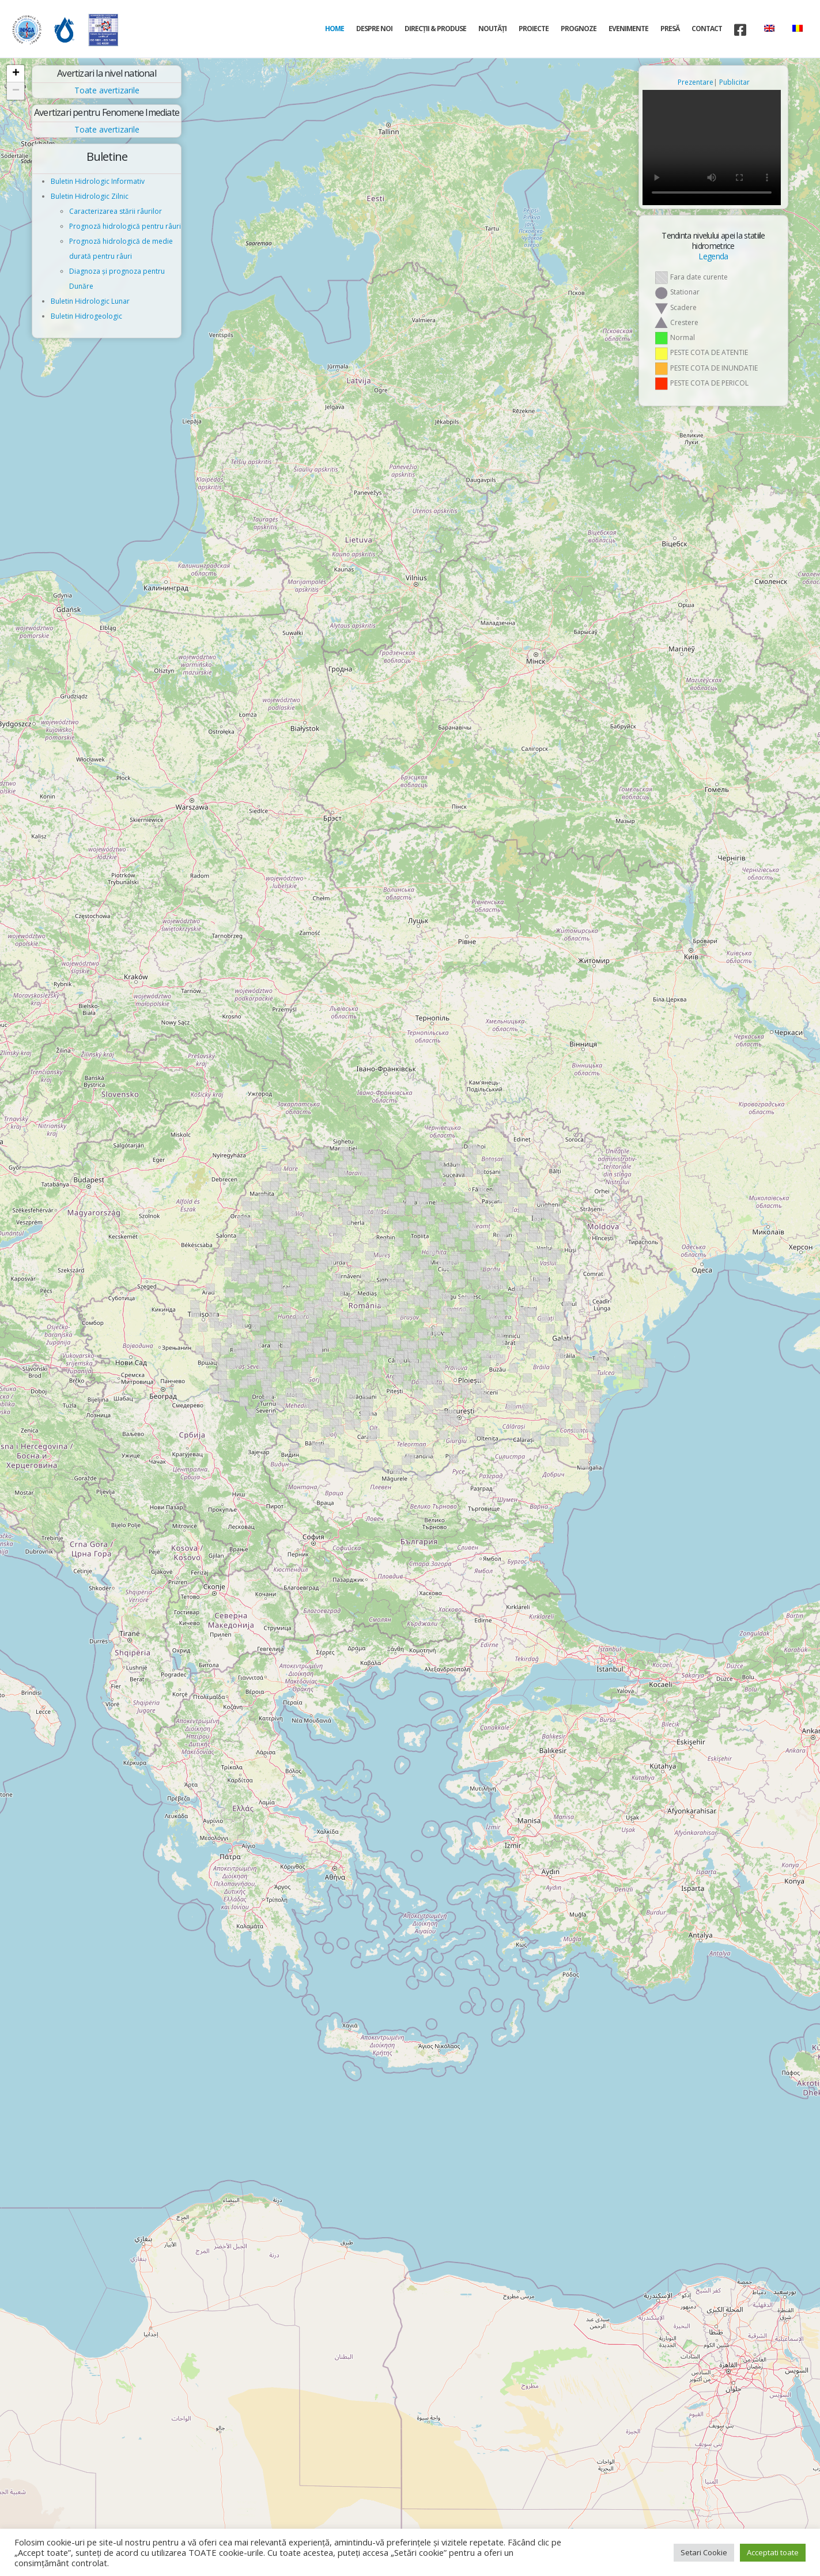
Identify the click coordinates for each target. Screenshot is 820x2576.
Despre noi (374, 28)
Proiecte (534, 28)
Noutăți (492, 28)
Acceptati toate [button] (773, 2552)
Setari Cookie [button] (704, 2552)
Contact (706, 28)
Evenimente (628, 28)
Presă (669, 28)
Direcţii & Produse (435, 28)
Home (334, 28)
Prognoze (578, 28)
